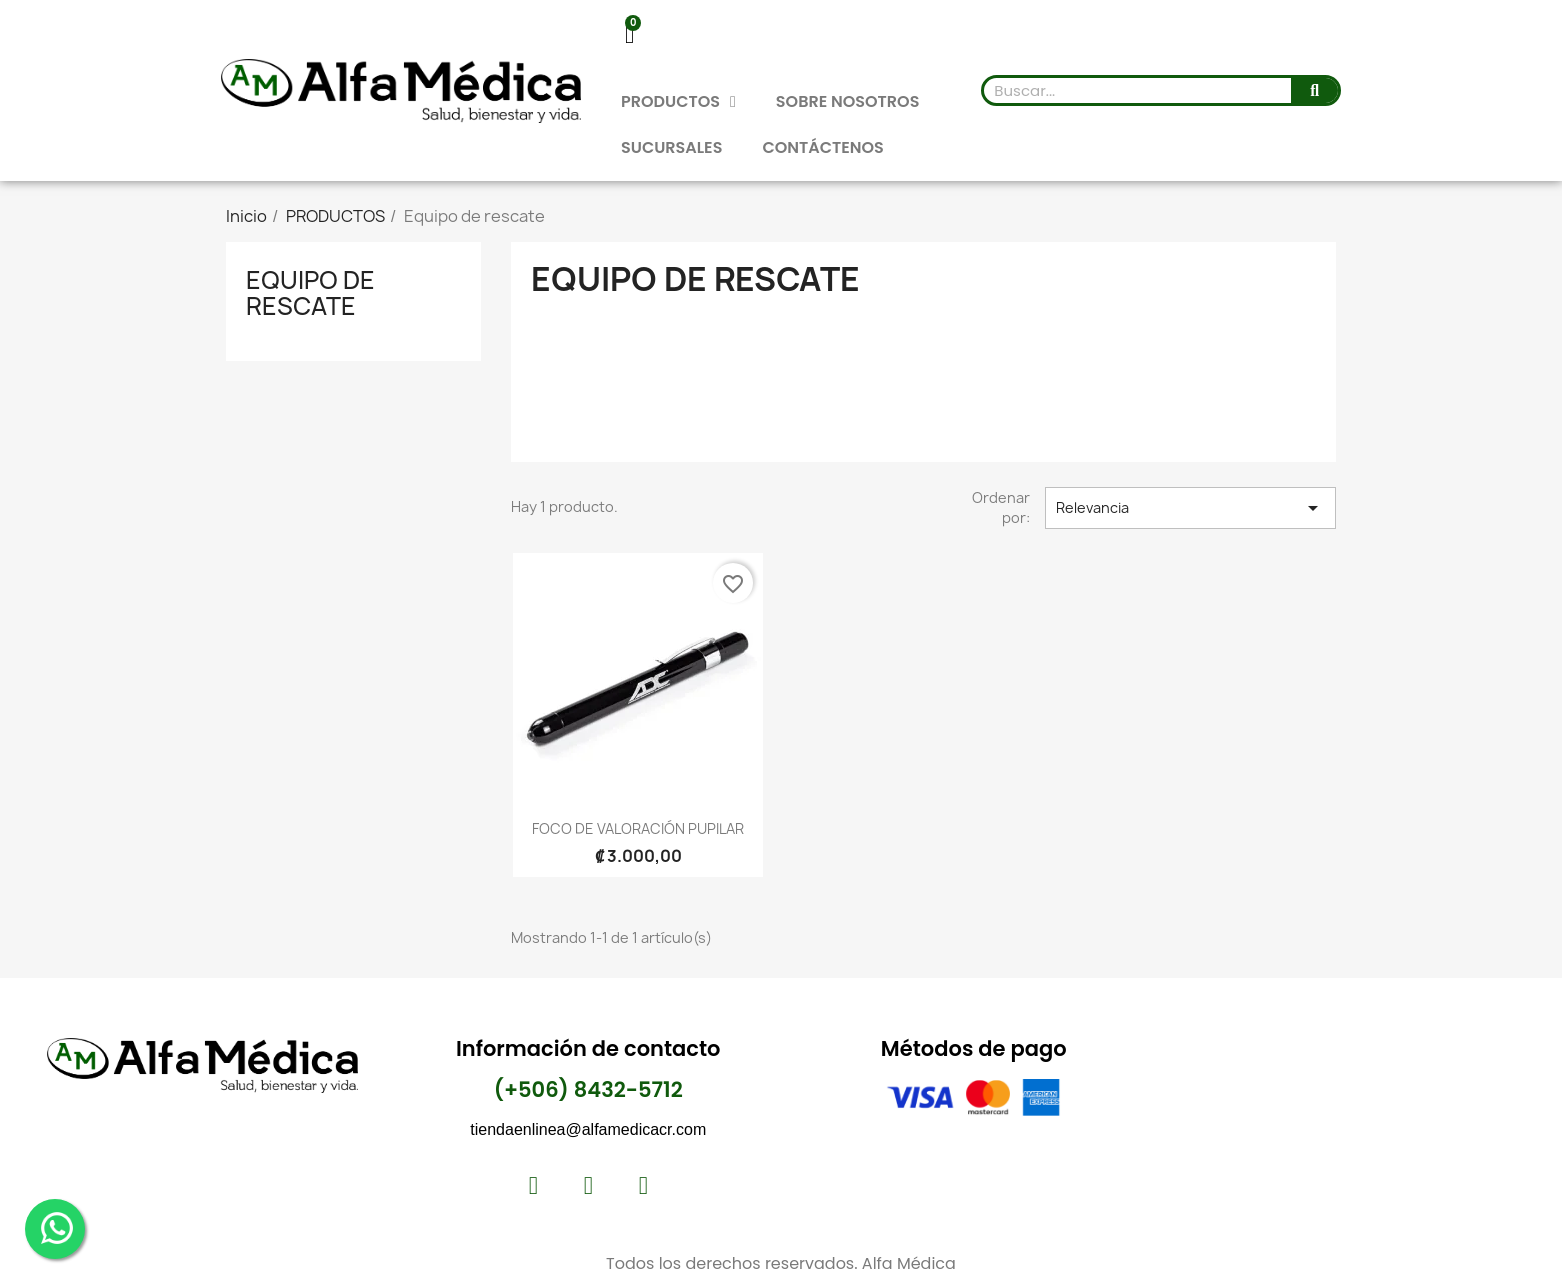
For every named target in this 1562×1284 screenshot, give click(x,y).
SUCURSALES (671, 147)
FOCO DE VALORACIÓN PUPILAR (638, 828)
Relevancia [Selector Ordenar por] (1190, 508)
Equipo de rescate (310, 293)
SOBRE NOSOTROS (848, 101)
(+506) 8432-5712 (588, 1089)
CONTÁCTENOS (822, 147)
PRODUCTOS (678, 102)
